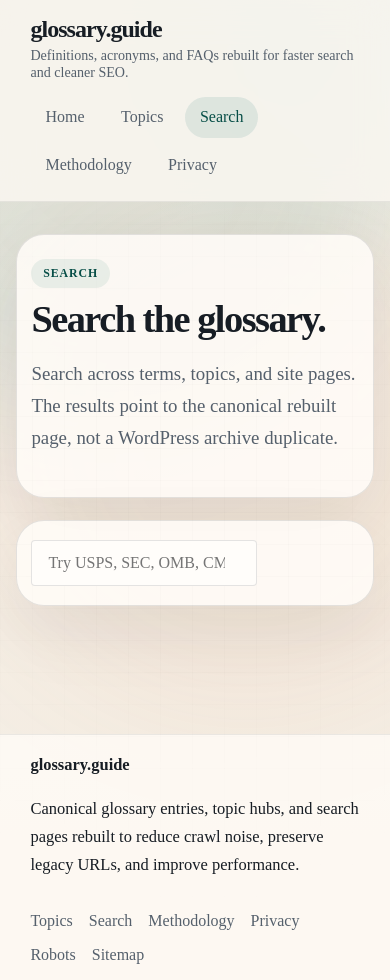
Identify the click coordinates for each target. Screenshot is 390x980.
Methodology (88, 164)
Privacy (192, 164)
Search (222, 116)
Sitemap (118, 954)
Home (64, 116)
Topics (142, 116)
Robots (52, 954)
